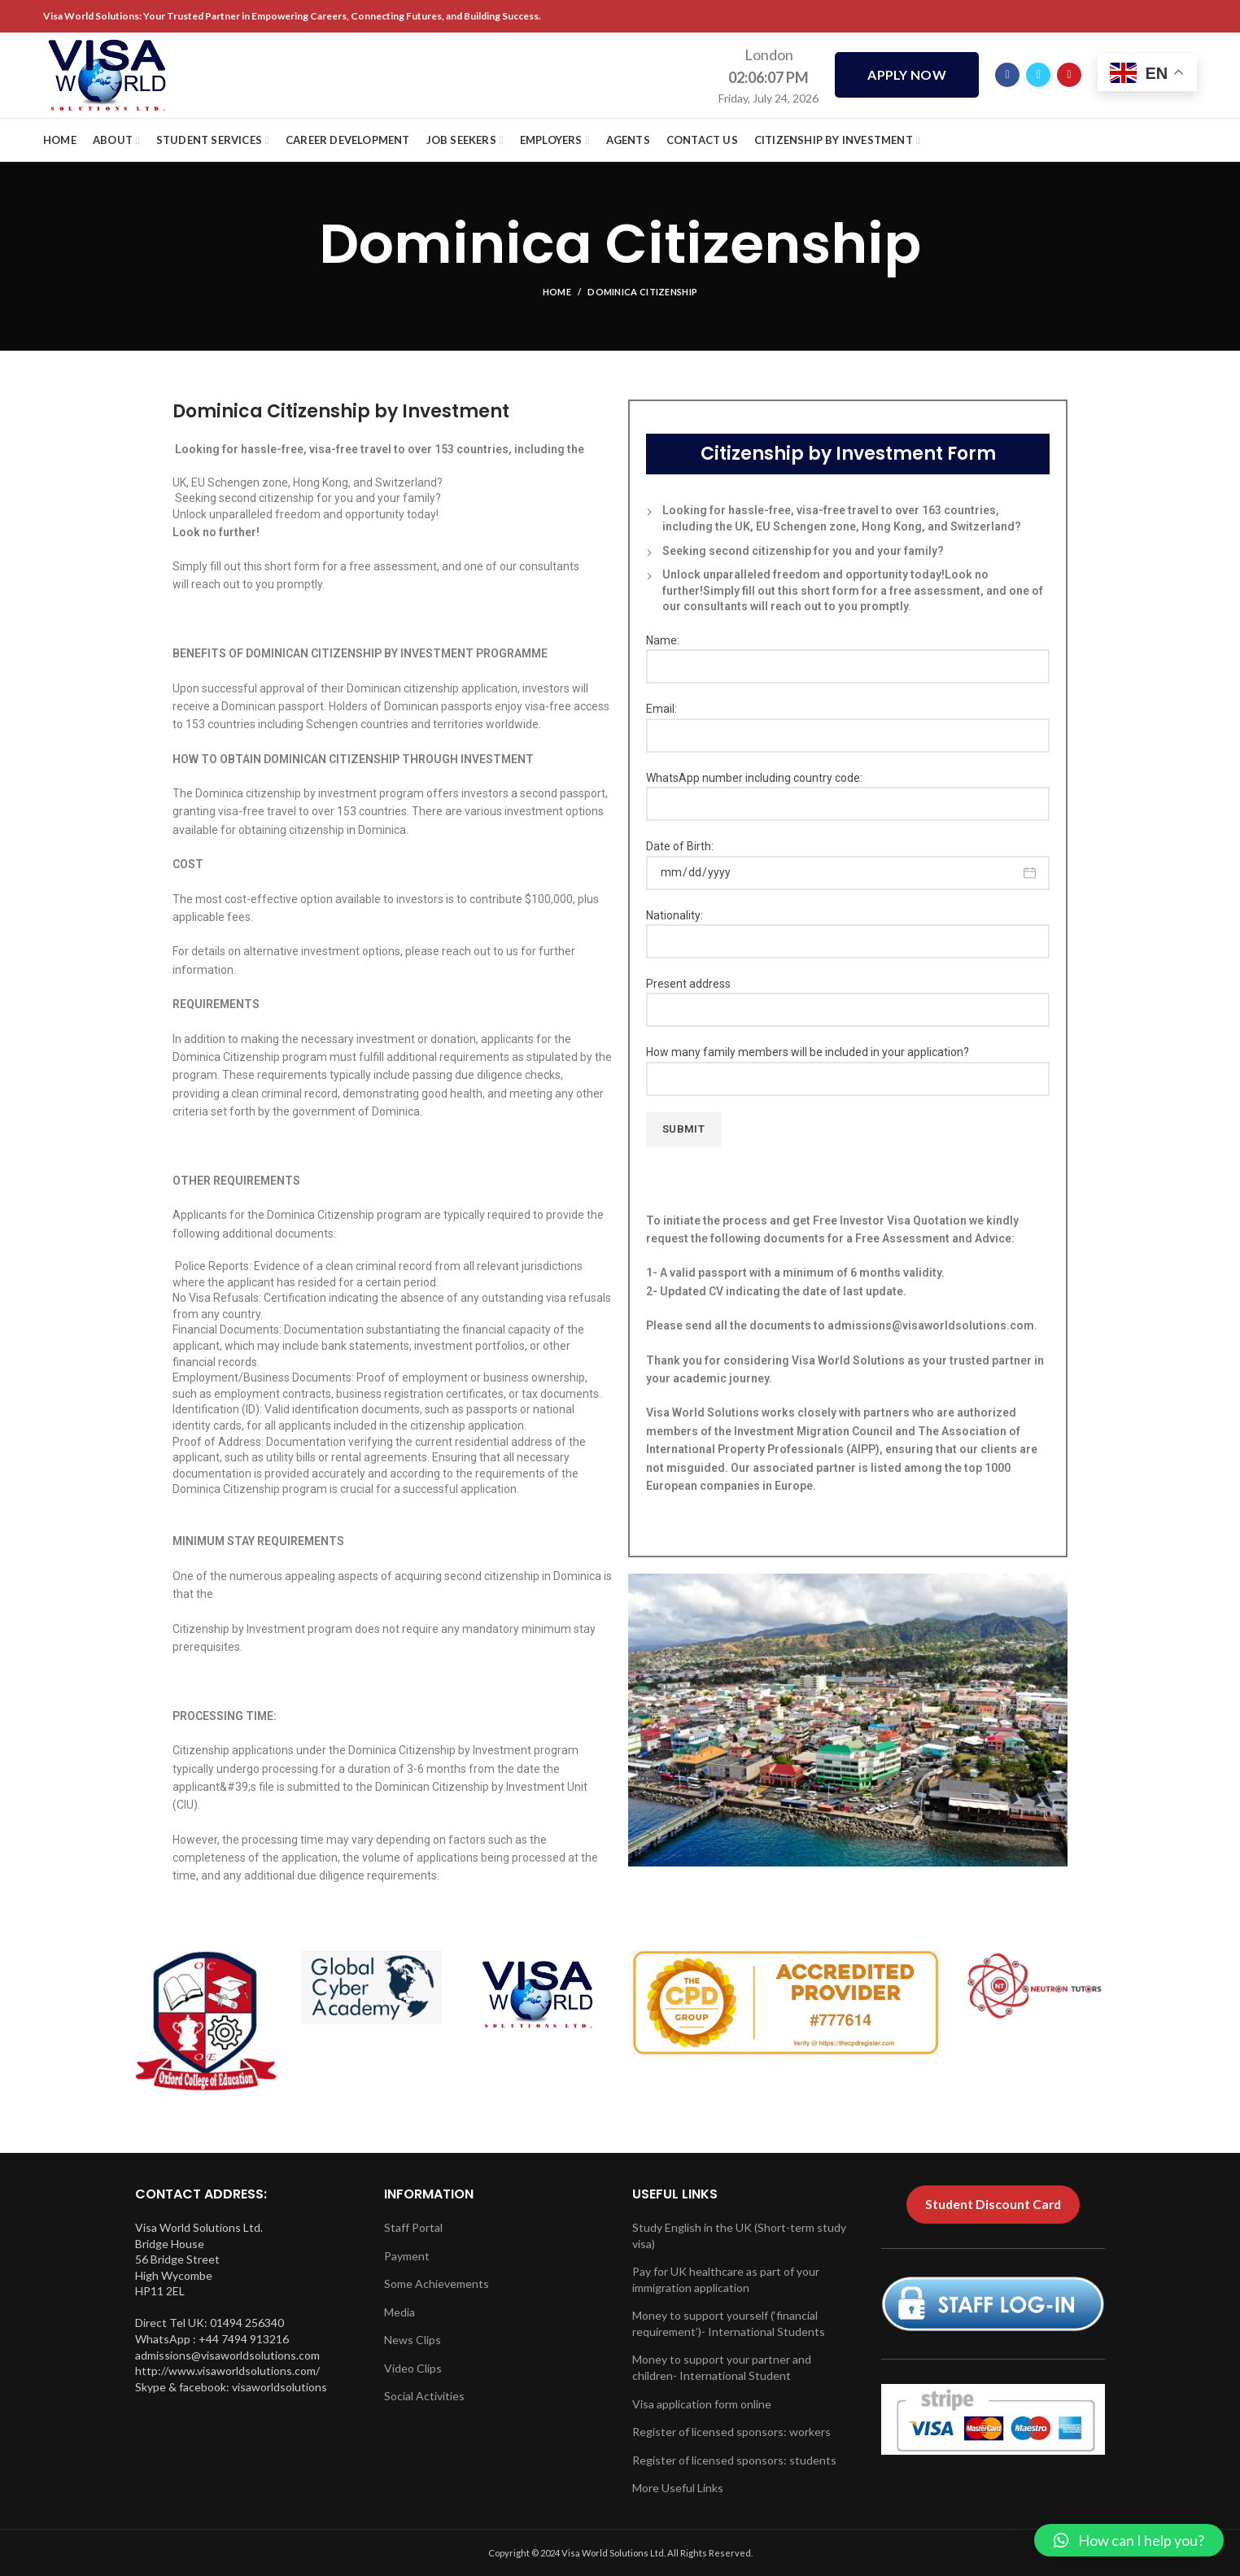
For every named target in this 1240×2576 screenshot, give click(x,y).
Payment (407, 2256)
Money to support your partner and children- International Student (721, 2367)
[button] (1129, 2540)
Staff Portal (413, 2227)
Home (557, 291)
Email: (848, 721)
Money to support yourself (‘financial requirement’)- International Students (728, 2323)
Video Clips (413, 2368)
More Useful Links (677, 2488)
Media (399, 2312)
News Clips (412, 2340)
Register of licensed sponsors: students (734, 2460)
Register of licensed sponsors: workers (731, 2431)
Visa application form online (701, 2404)
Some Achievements (436, 2283)
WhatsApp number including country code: (848, 790)
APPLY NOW (906, 75)
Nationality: (848, 928)
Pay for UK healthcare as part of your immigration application (725, 2279)
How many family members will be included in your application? (848, 1065)
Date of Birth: (848, 859)
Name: (848, 653)
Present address (848, 996)
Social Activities (424, 2396)
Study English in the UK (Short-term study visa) (739, 2235)
